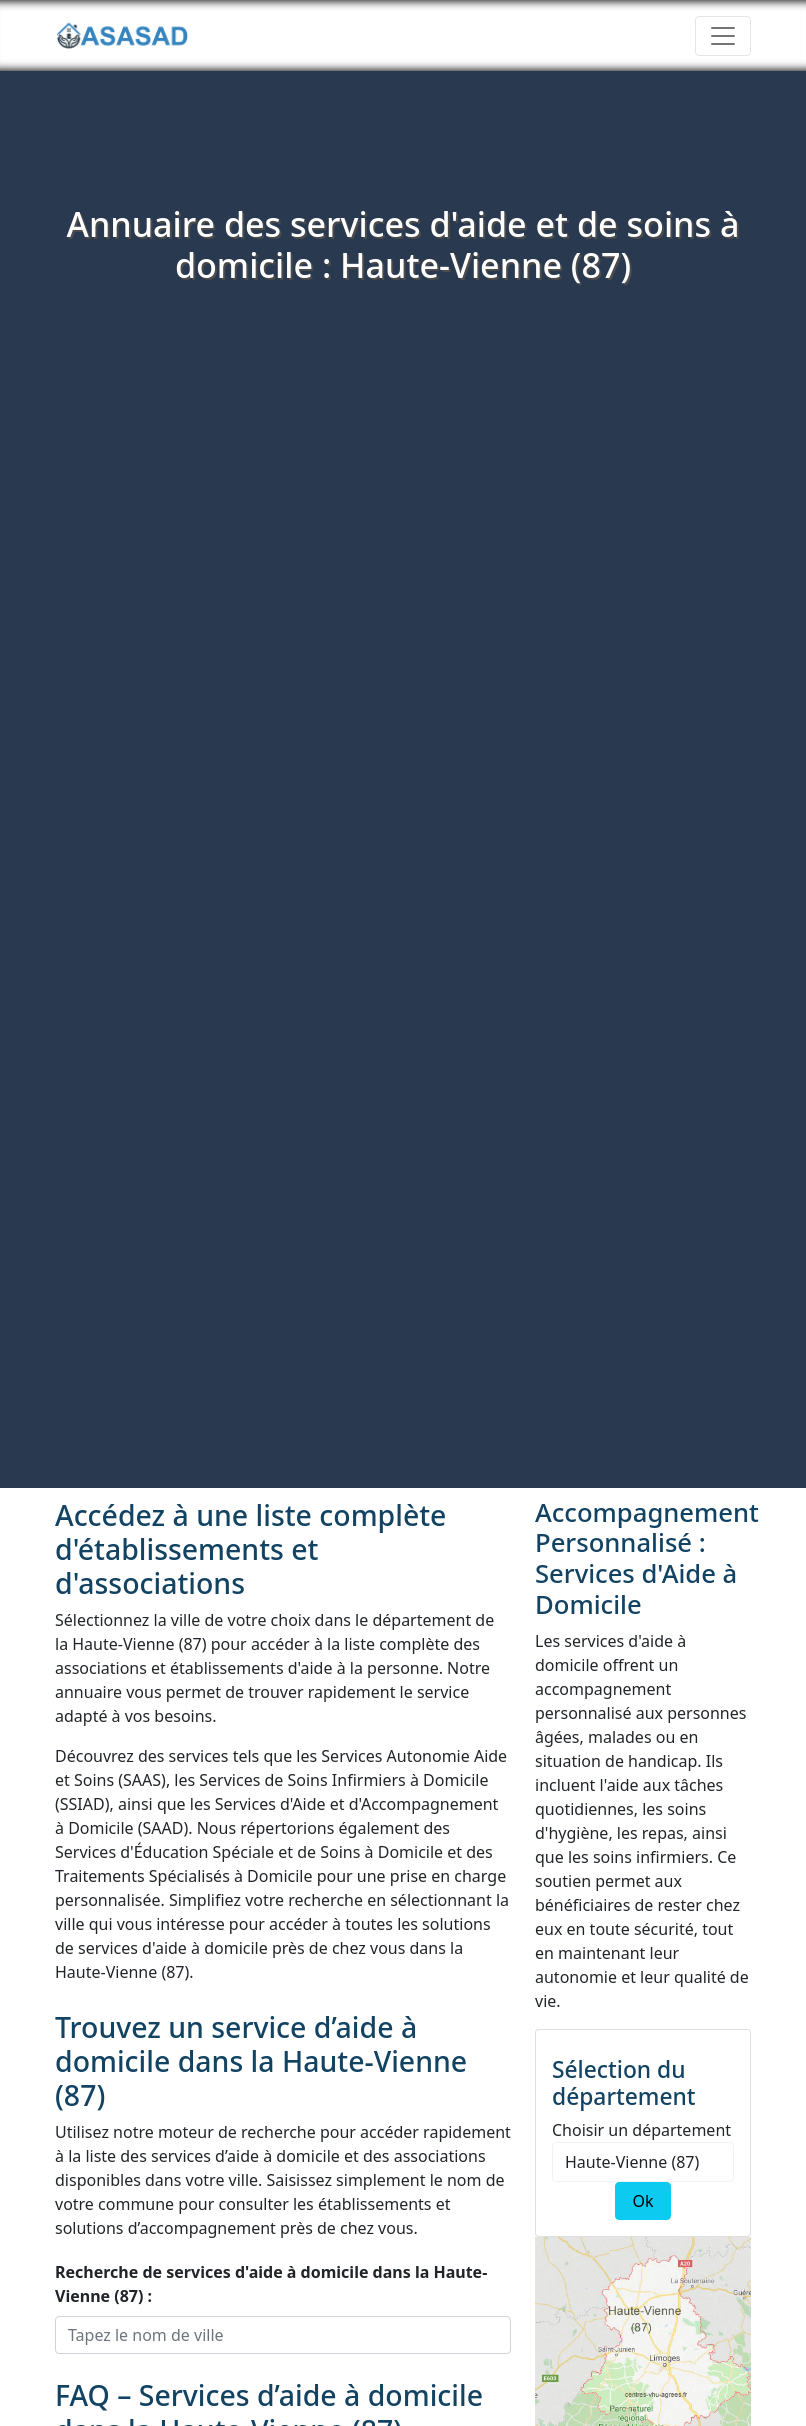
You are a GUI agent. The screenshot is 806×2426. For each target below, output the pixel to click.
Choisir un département (641, 2130)
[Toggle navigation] (723, 36)
